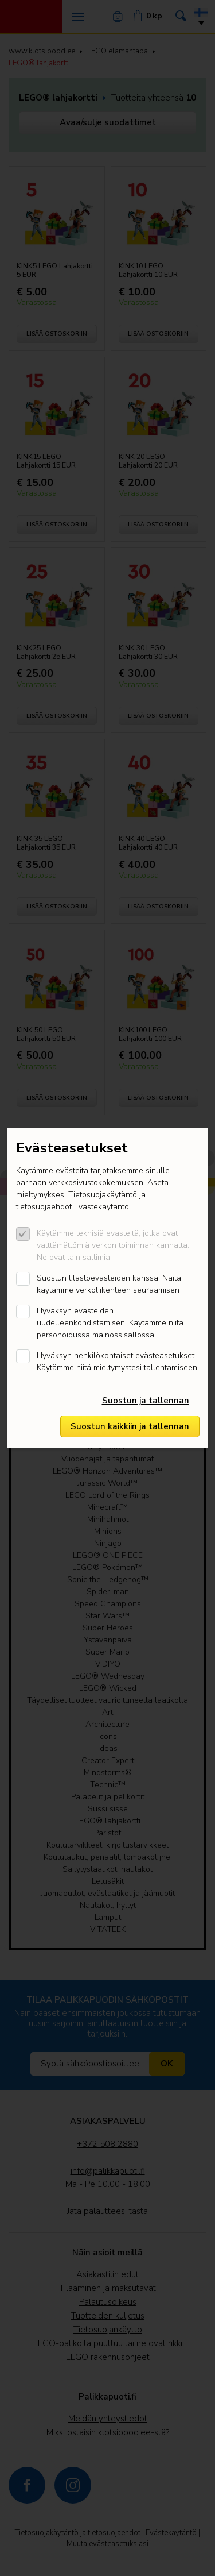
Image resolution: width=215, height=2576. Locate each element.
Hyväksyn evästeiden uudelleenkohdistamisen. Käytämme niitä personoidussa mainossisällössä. (110, 1322)
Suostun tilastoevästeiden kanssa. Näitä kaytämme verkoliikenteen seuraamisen (109, 1283)
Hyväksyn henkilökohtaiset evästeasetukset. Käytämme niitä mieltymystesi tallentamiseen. (118, 1361)
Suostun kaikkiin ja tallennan (130, 1426)
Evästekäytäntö (101, 1206)
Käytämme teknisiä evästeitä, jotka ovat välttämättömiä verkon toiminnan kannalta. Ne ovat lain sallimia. (113, 1245)
